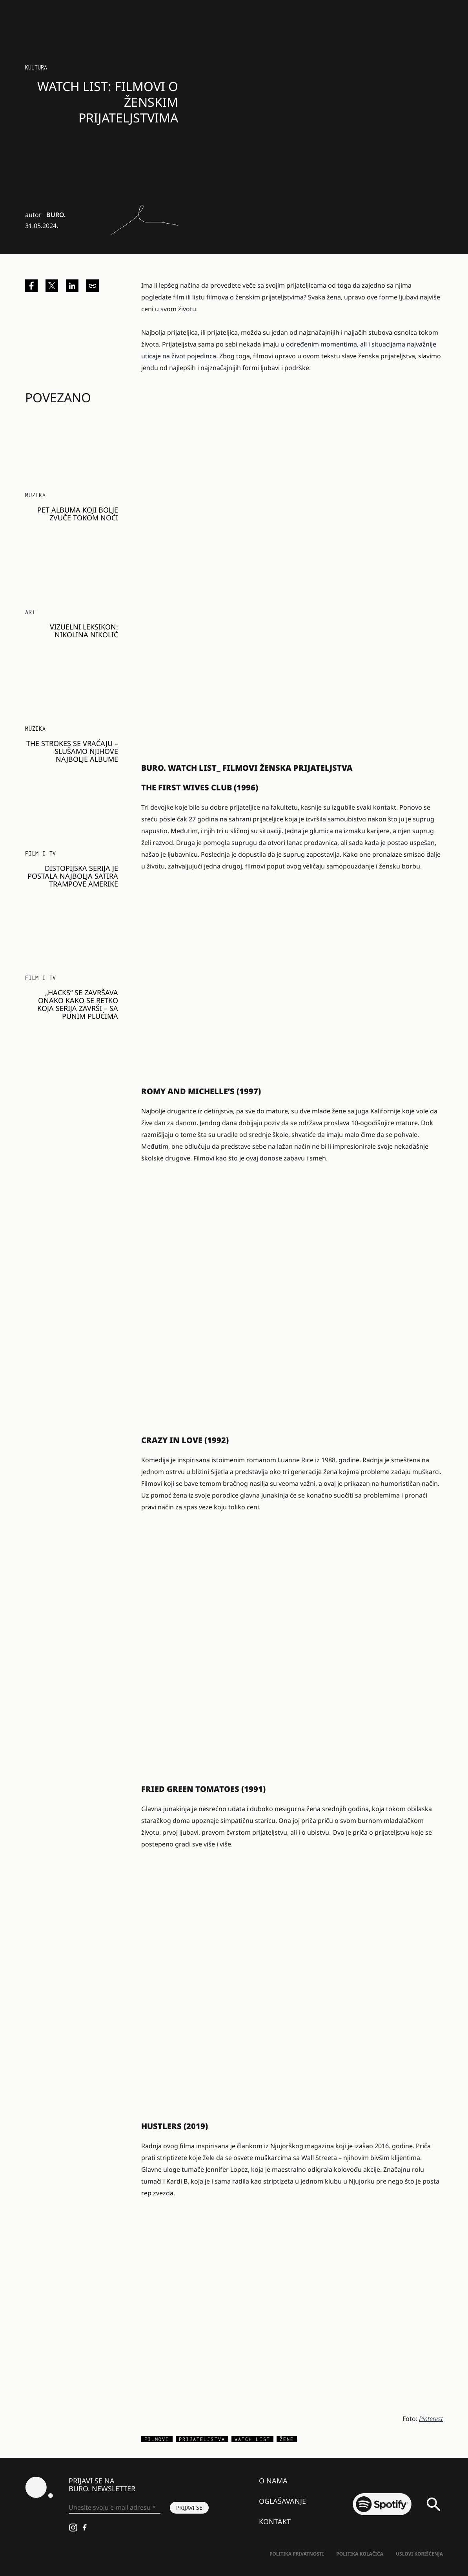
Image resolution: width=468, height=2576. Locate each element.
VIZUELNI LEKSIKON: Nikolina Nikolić (84, 630)
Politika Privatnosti (297, 2553)
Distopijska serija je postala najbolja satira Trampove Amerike (72, 875)
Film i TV (40, 853)
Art (30, 612)
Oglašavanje (282, 2501)
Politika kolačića (359, 2553)
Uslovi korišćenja (419, 2553)
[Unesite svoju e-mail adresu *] (114, 2508)
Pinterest (431, 2418)
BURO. (56, 214)
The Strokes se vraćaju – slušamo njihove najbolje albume (72, 751)
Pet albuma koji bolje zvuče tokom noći (77, 513)
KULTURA (36, 67)
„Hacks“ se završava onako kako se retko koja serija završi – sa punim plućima (77, 1004)
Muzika (35, 495)
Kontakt (275, 2521)
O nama (273, 2480)
